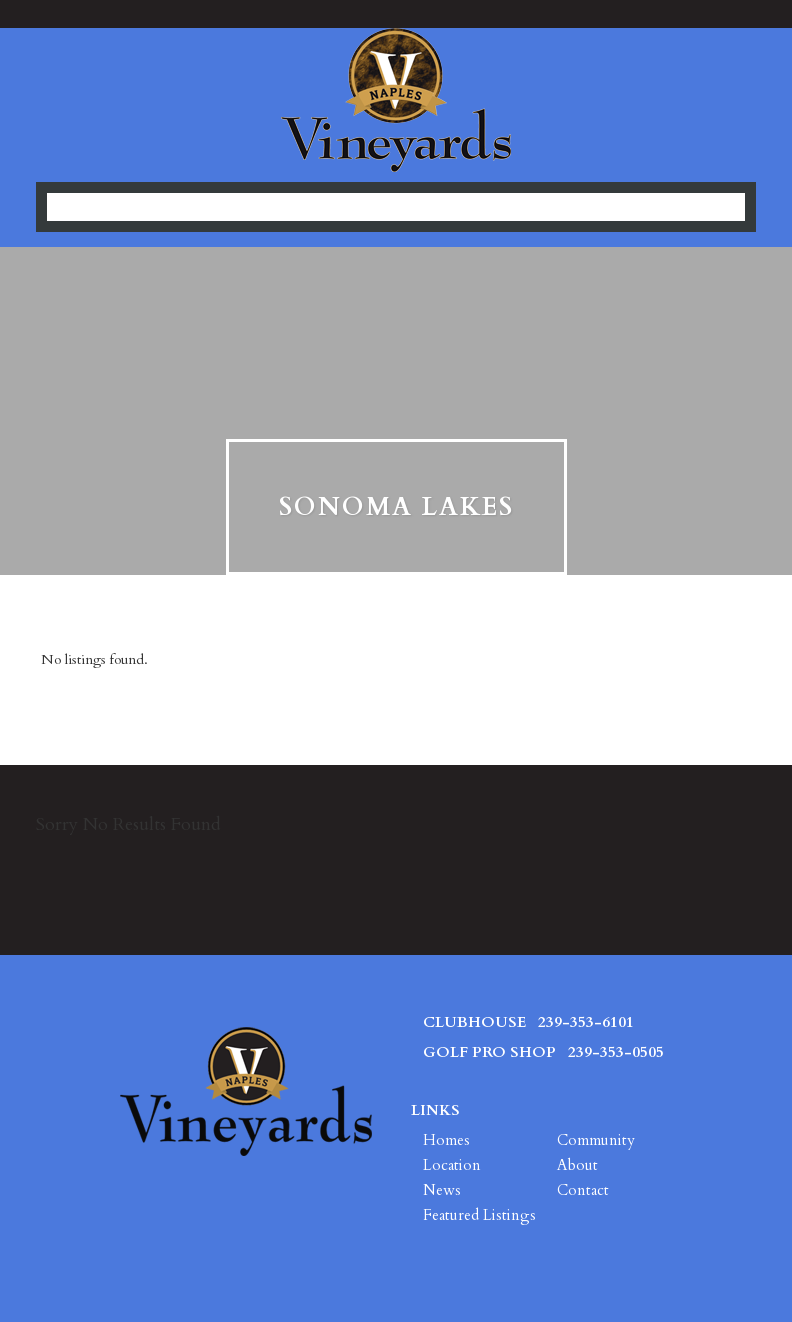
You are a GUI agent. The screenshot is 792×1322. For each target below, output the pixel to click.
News (442, 1190)
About (577, 1165)
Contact (583, 1190)
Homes (446, 1140)
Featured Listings (479, 1215)
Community (596, 1140)
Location (452, 1165)
